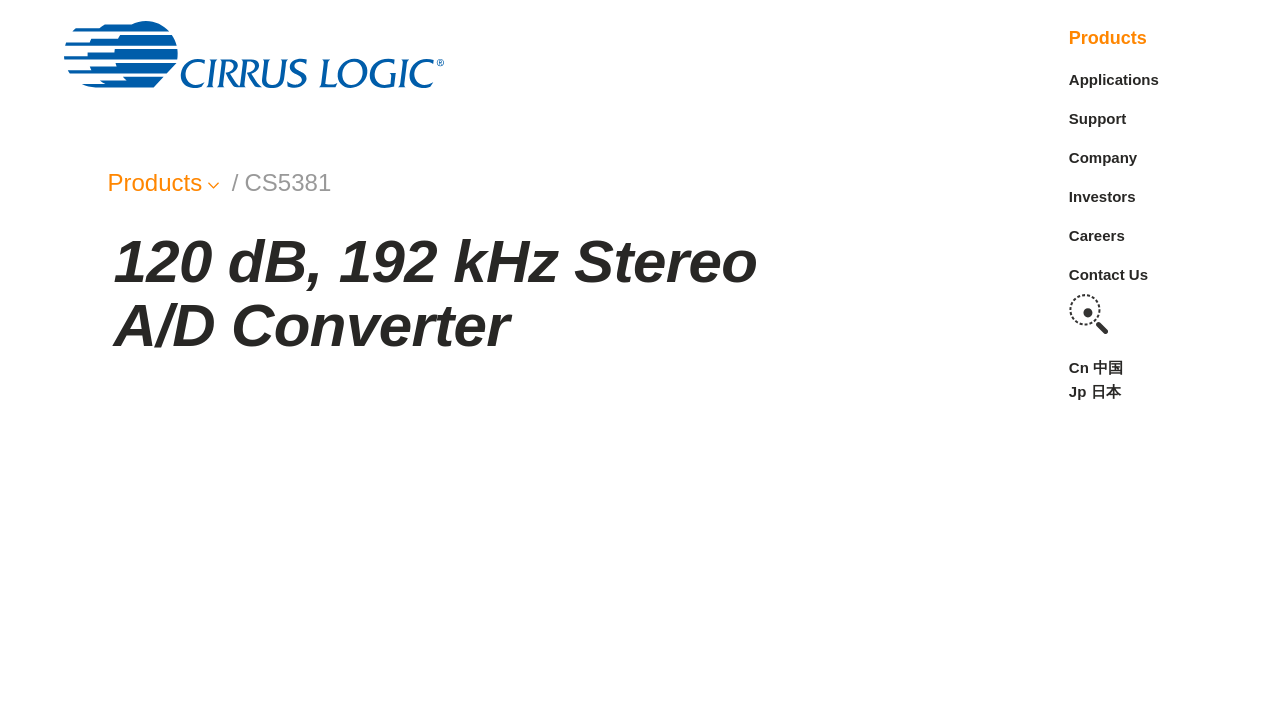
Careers (1097, 235)
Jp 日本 (1095, 391)
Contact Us (1108, 274)
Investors (1102, 196)
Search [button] (1089, 314)
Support (1098, 118)
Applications (1114, 79)
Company (1103, 157)
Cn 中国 (1096, 367)
